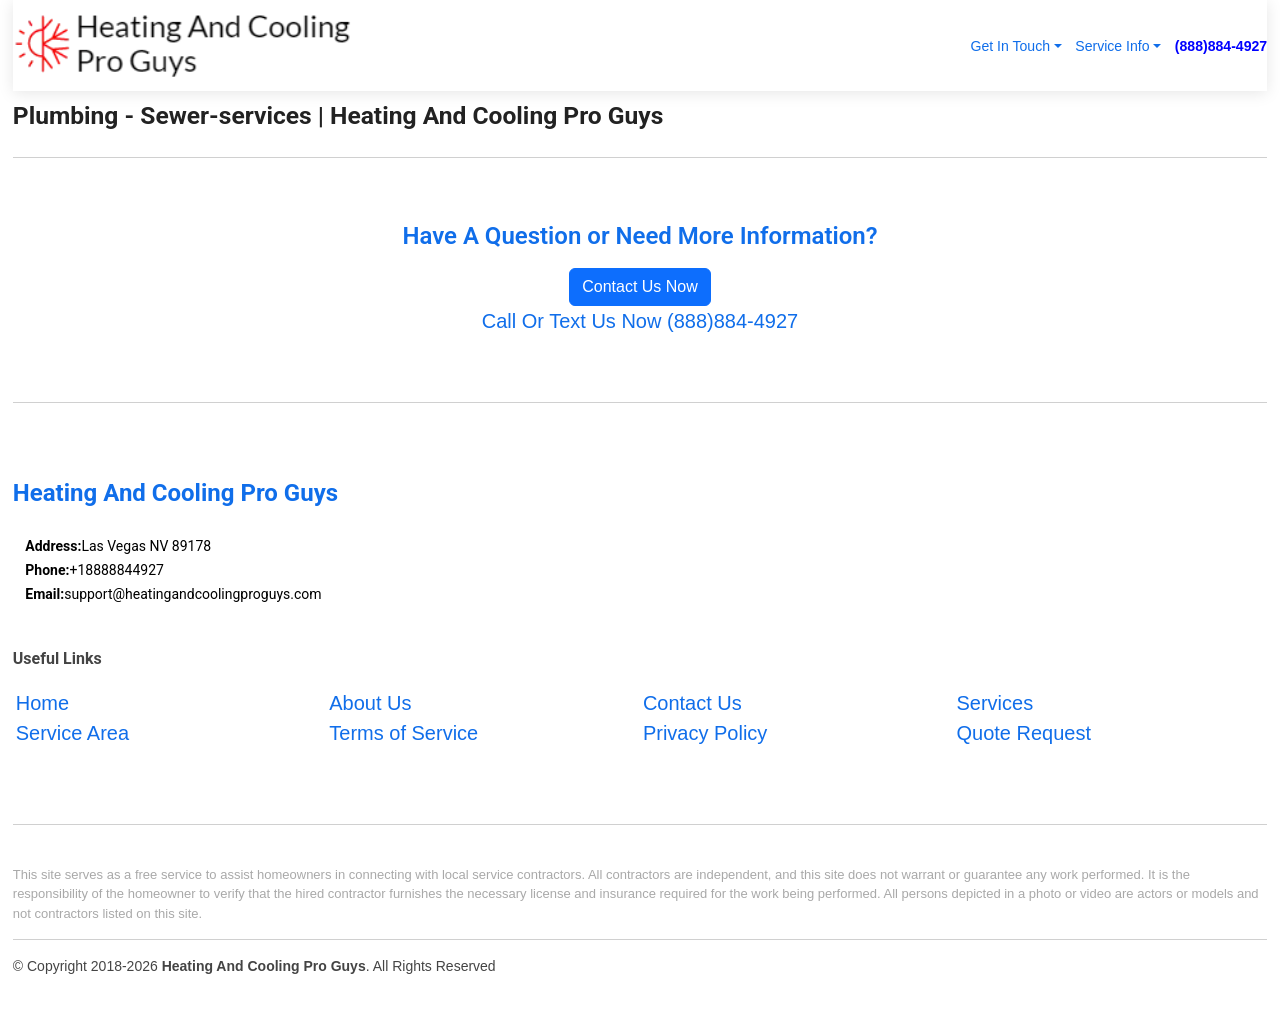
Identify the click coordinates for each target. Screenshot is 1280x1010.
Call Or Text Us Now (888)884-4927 (640, 321)
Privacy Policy (705, 733)
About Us (370, 703)
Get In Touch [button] (1010, 46)
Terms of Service (403, 733)
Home (42, 703)
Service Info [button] (1112, 46)
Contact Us (692, 703)
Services (994, 703)
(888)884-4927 (1221, 46)
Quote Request (1023, 733)
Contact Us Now (640, 286)
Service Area (72, 733)
